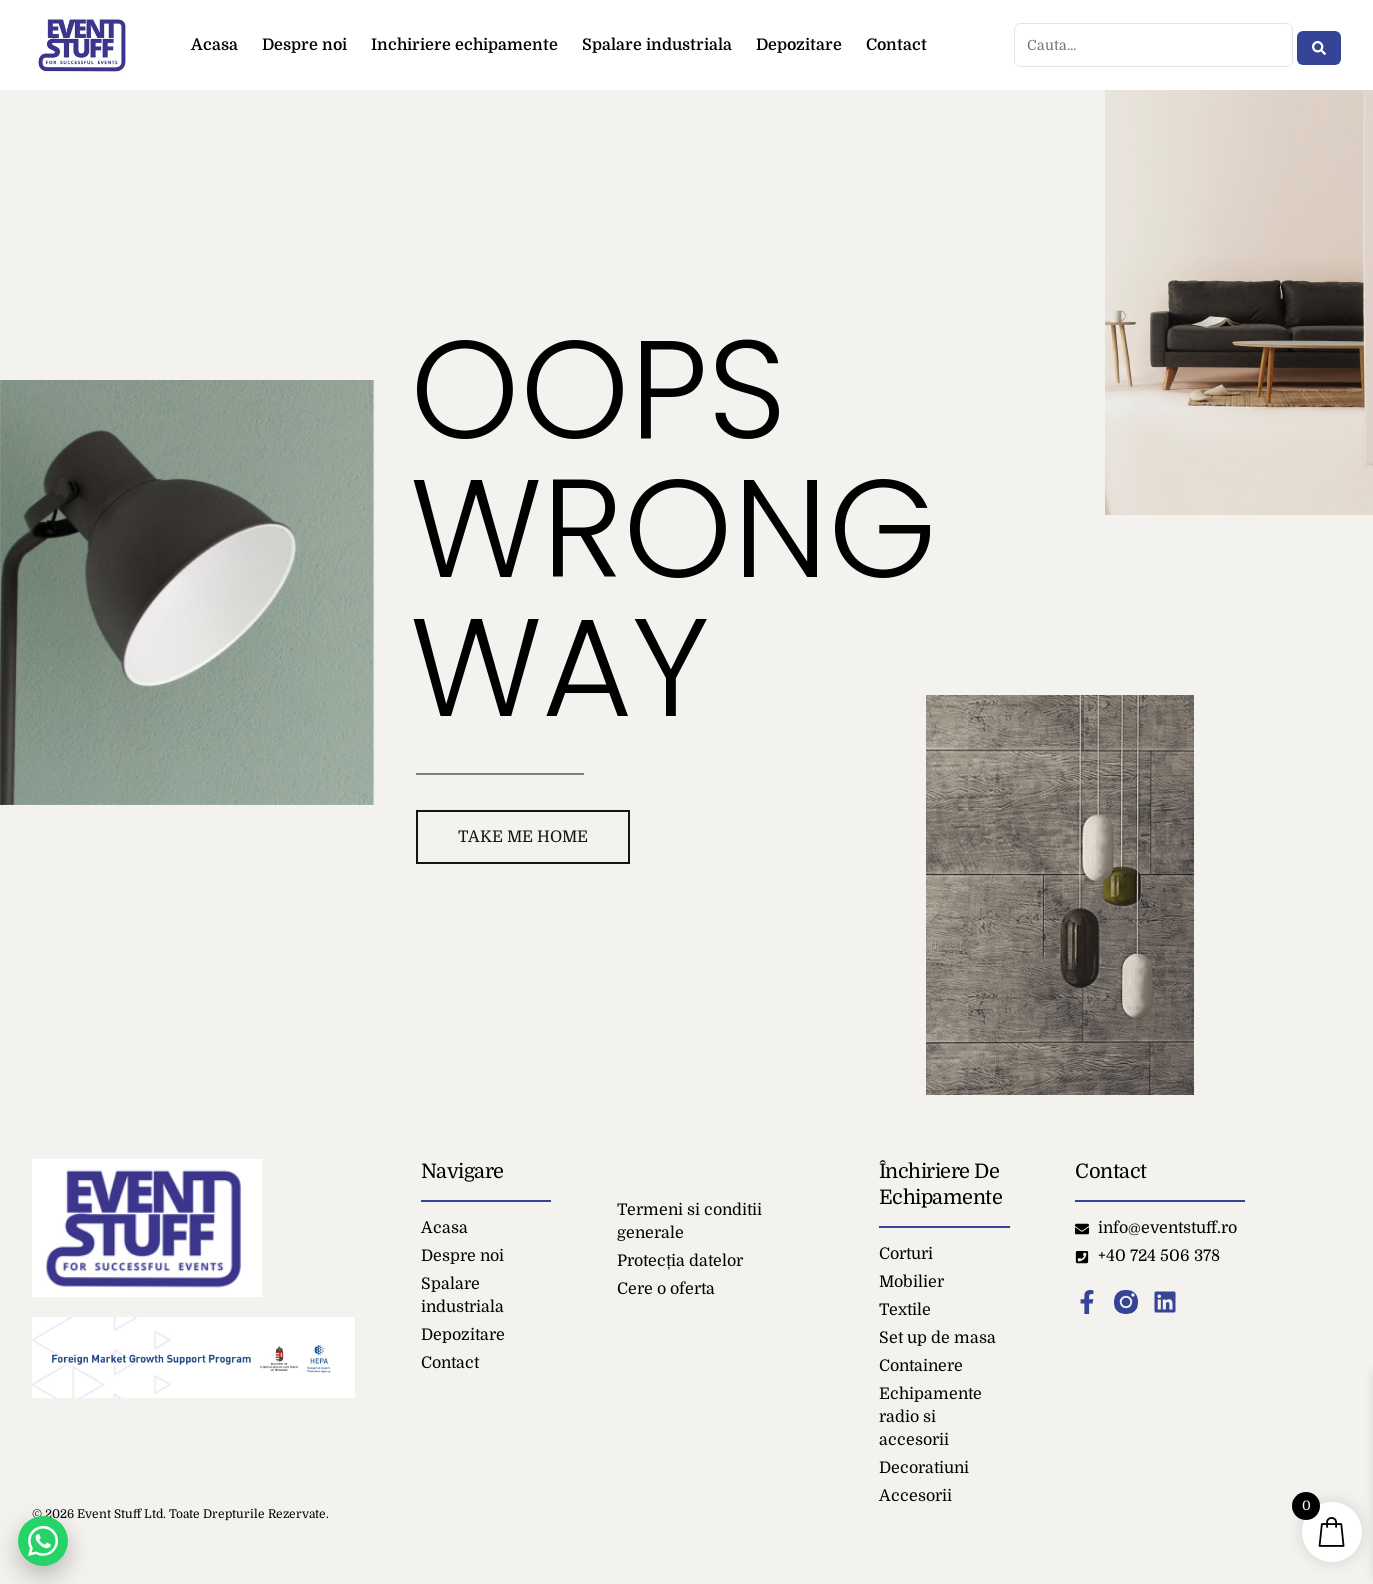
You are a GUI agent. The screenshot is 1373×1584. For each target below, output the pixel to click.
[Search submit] (1319, 45)
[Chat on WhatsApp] (43, 1541)
